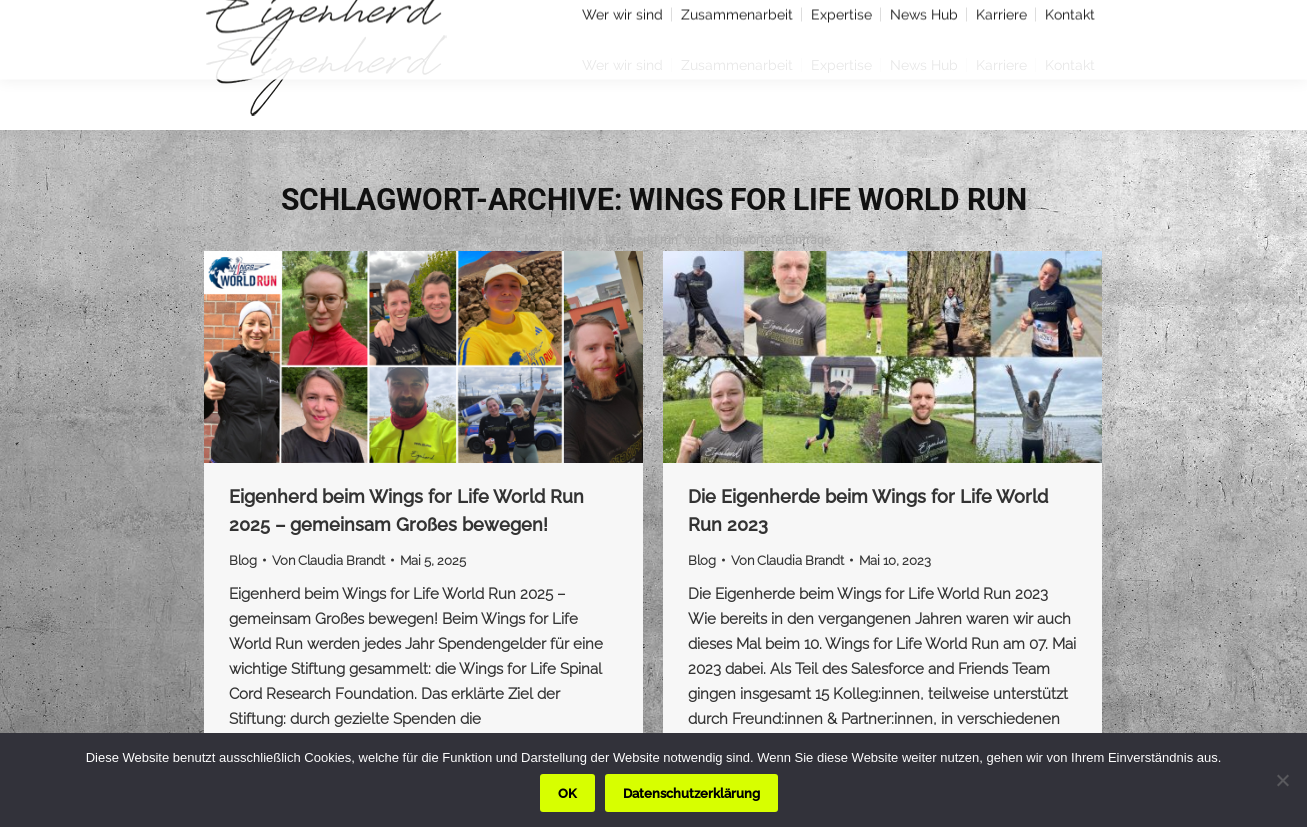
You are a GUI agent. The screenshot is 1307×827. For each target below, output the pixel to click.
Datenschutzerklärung (691, 793)
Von (328, 560)
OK (567, 793)
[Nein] (1282, 780)
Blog (243, 560)
